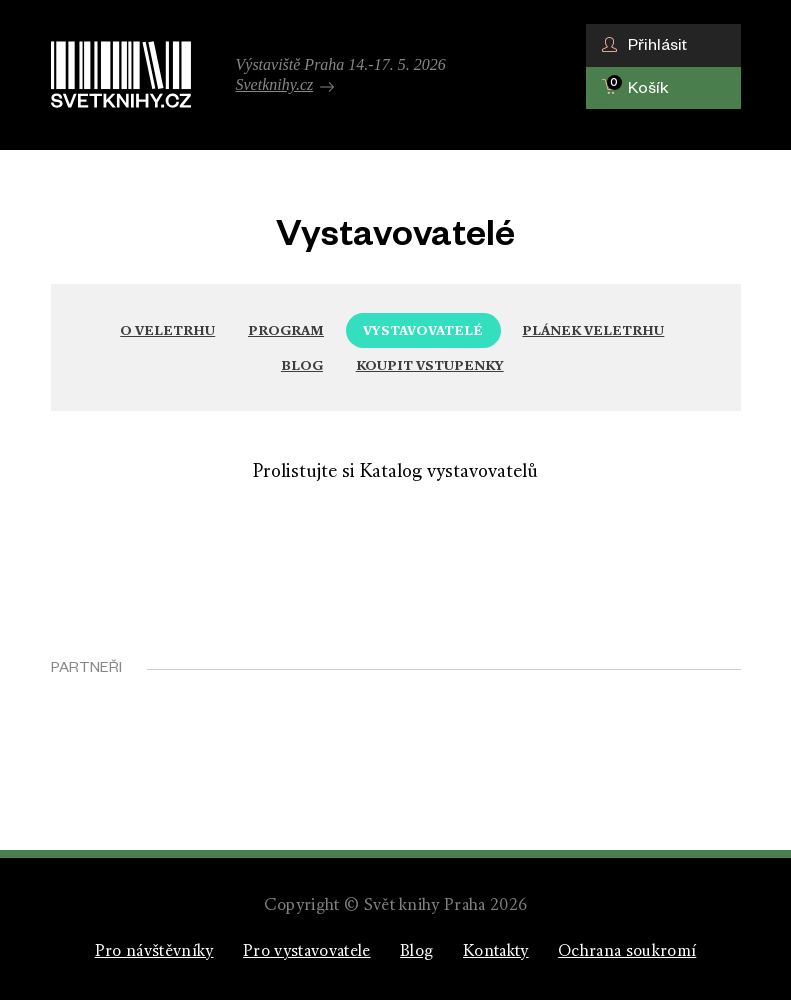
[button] (663, 45)
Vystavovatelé (423, 330)
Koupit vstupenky (430, 365)
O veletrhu (167, 330)
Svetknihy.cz (285, 84)
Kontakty (496, 952)
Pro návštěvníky (154, 952)
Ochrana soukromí (627, 952)
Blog (302, 365)
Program (286, 330)
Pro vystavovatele (306, 952)
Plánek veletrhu (593, 330)
